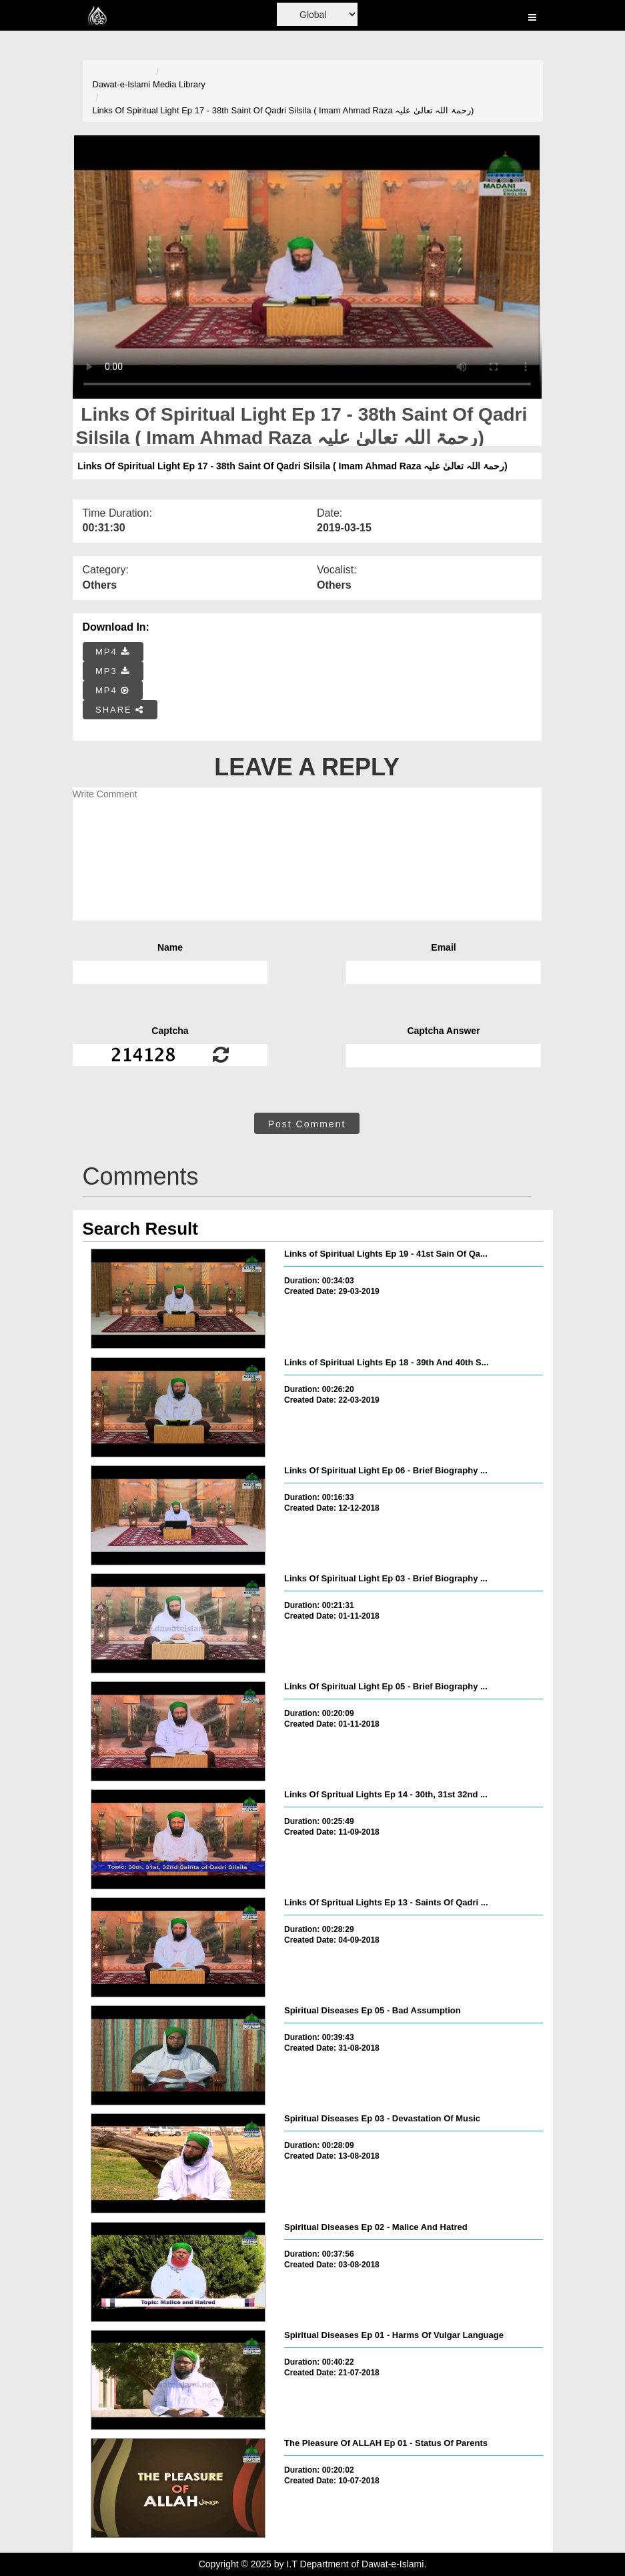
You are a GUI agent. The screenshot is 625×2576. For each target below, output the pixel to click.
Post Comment (307, 1124)
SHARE (119, 710)
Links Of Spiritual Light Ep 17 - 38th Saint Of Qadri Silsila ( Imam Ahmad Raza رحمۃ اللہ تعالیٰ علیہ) (283, 110)
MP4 (112, 652)
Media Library (179, 84)
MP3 (112, 671)
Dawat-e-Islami (122, 84)
